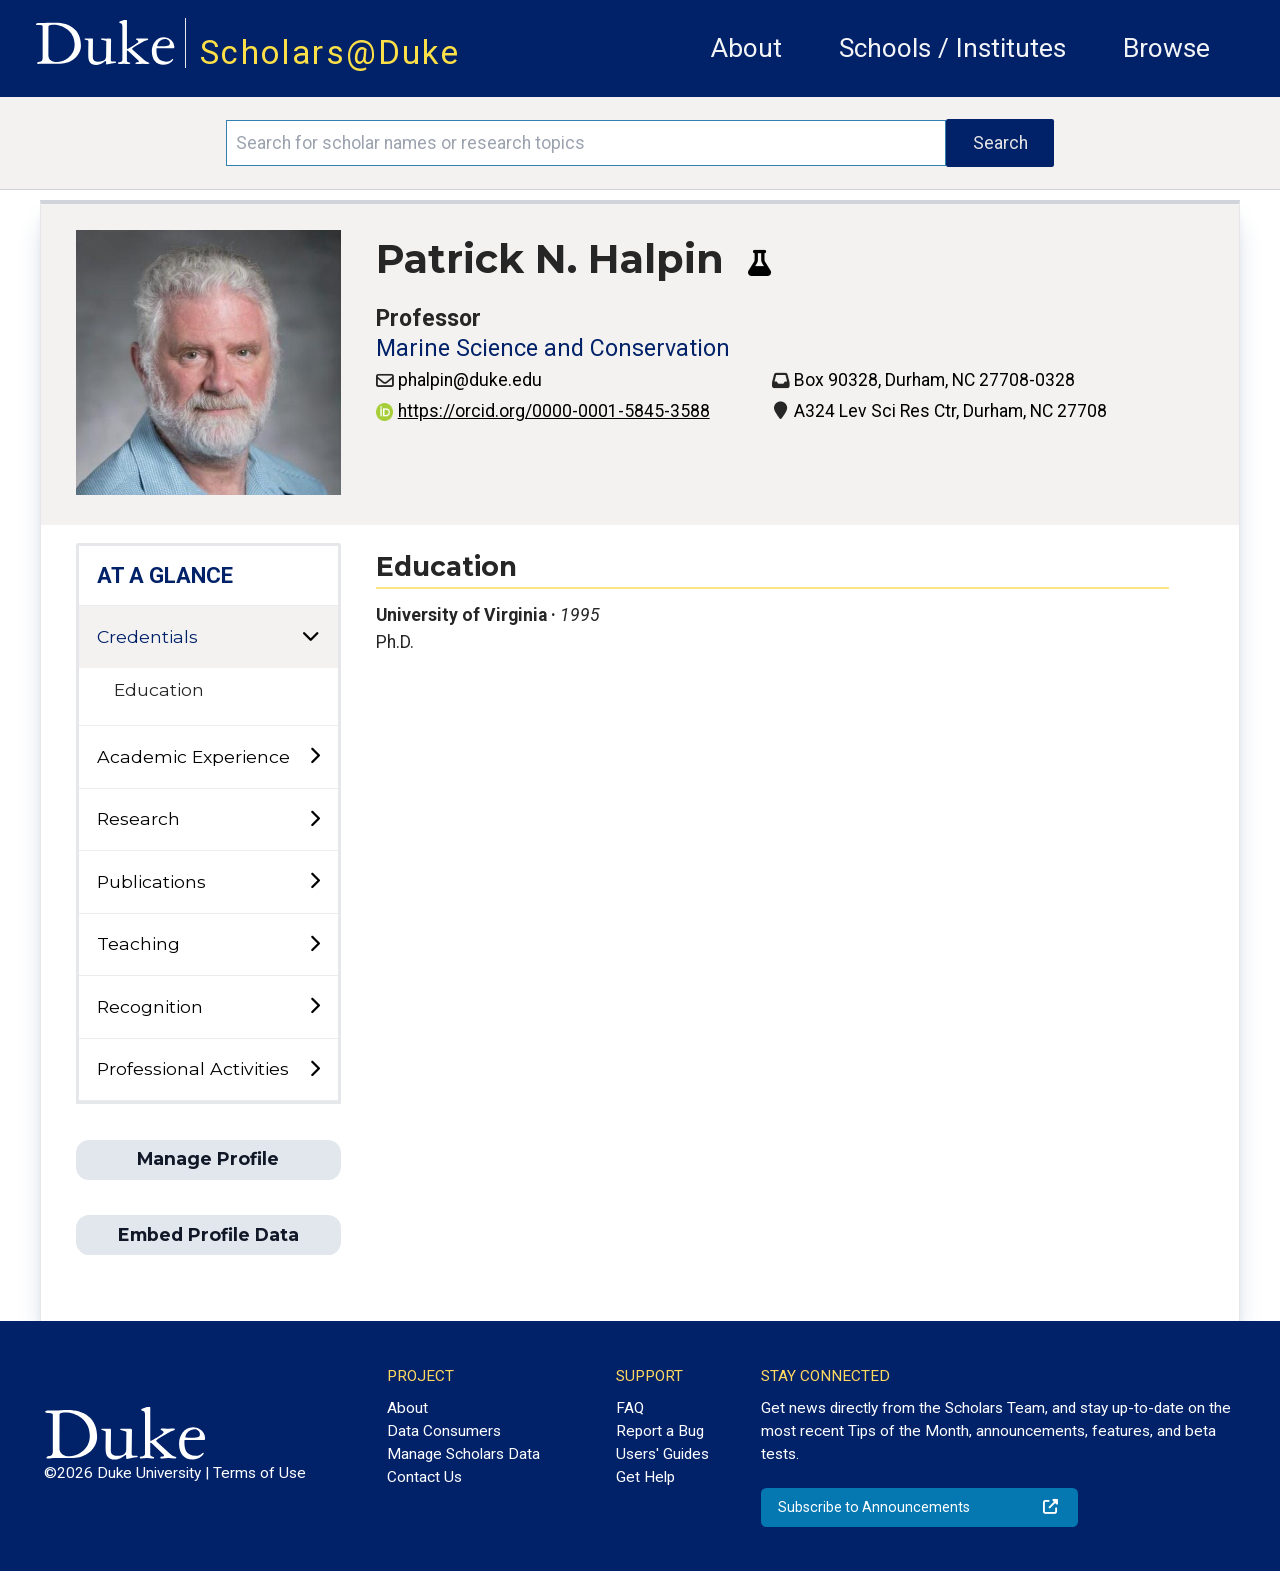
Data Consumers (444, 1431)
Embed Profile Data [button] (208, 1234)
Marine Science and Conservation (553, 348)
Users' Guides (662, 1454)
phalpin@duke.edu (470, 380)
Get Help (645, 1477)
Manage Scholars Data (463, 1454)
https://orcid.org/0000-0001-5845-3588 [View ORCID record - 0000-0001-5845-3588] (543, 411)
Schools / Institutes (952, 48)
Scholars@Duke (330, 52)
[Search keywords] (586, 143)
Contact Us (424, 1477)
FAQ (630, 1408)
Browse (1166, 48)
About (746, 48)
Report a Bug (660, 1431)
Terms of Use (259, 1473)
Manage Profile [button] (208, 1158)
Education (159, 689)
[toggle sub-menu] (314, 756)
